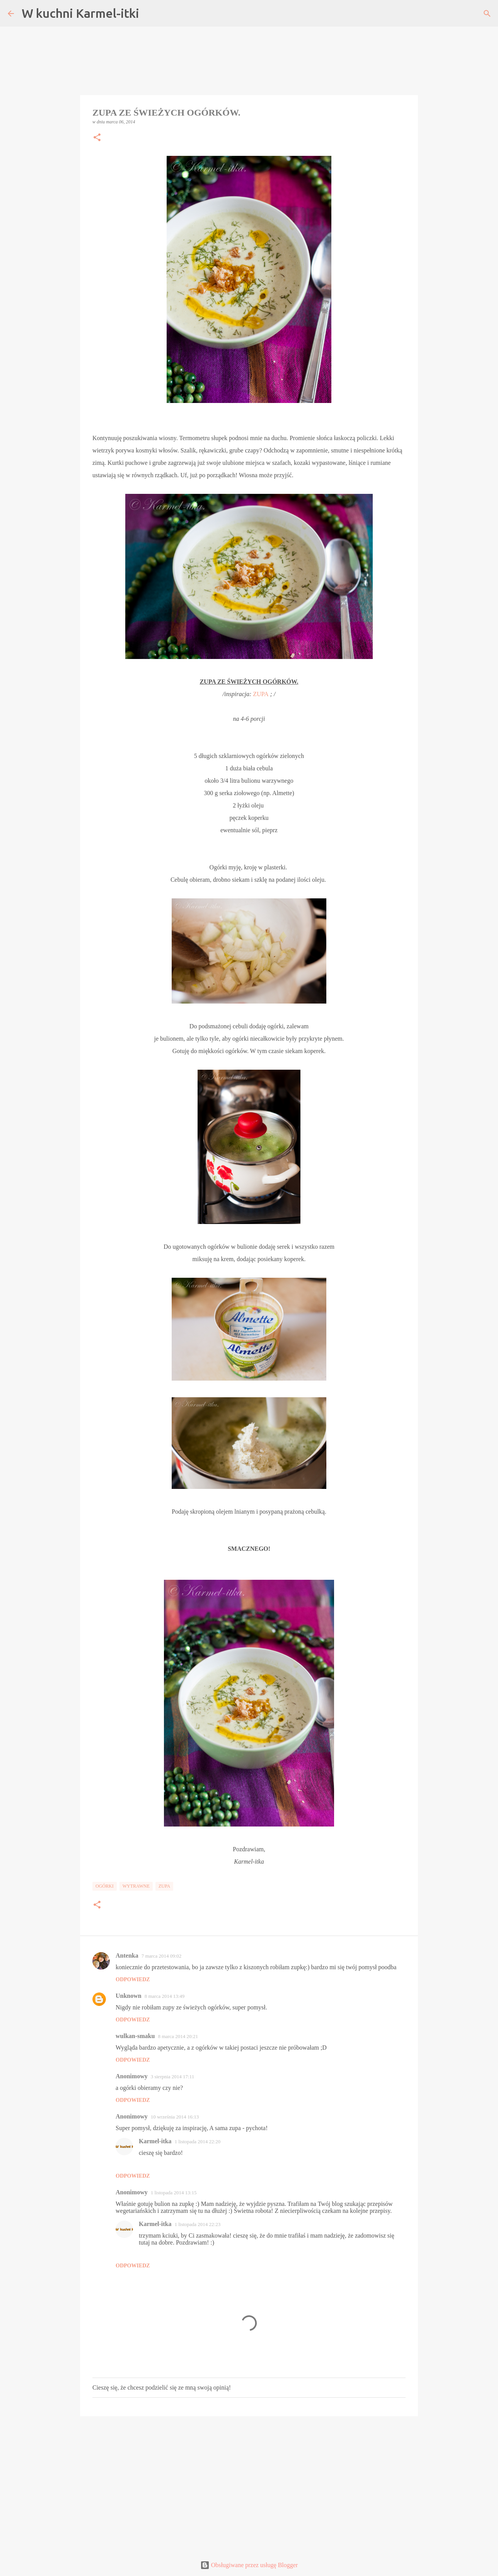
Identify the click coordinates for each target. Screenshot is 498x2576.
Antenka (127, 1955)
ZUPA (260, 694)
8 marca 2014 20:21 (178, 2036)
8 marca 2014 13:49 (165, 1996)
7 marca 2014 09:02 (162, 1956)
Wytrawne (136, 1886)
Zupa (164, 1886)
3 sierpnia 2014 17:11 (172, 2076)
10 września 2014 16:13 (175, 2117)
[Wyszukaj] (487, 13)
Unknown (129, 1995)
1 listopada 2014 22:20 (197, 2141)
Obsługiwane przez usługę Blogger (249, 2565)
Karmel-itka (155, 2141)
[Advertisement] (249, 2482)
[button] (97, 138)
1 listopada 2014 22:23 (197, 2224)
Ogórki (105, 1886)
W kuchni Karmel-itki (80, 13)
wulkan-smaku (135, 2036)
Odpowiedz (133, 1979)
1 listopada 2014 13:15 (174, 2192)
